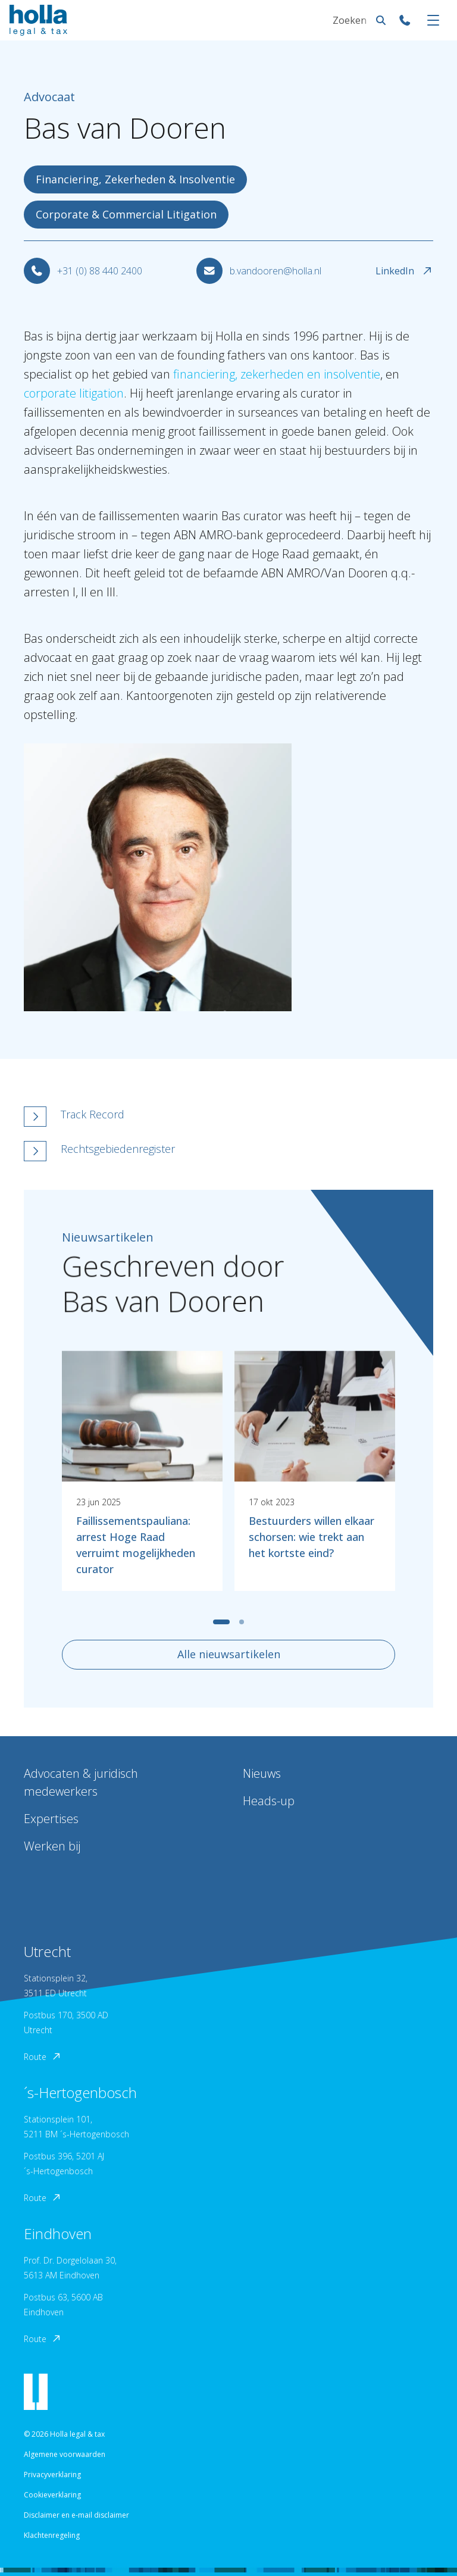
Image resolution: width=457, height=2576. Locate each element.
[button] (167, 1116)
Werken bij (52, 1846)
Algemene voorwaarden (64, 2454)
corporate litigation (74, 393)
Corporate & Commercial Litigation (126, 214)
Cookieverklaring (52, 2495)
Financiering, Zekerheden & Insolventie (135, 179)
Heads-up (269, 1801)
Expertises (51, 1819)
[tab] (221, 1622)
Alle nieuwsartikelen (228, 1654)
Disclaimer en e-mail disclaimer (76, 2515)
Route (43, 2056)
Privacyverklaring (52, 2474)
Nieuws (262, 1773)
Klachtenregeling (52, 2535)
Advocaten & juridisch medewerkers (81, 1782)
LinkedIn (404, 270)
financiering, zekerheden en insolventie (276, 374)
